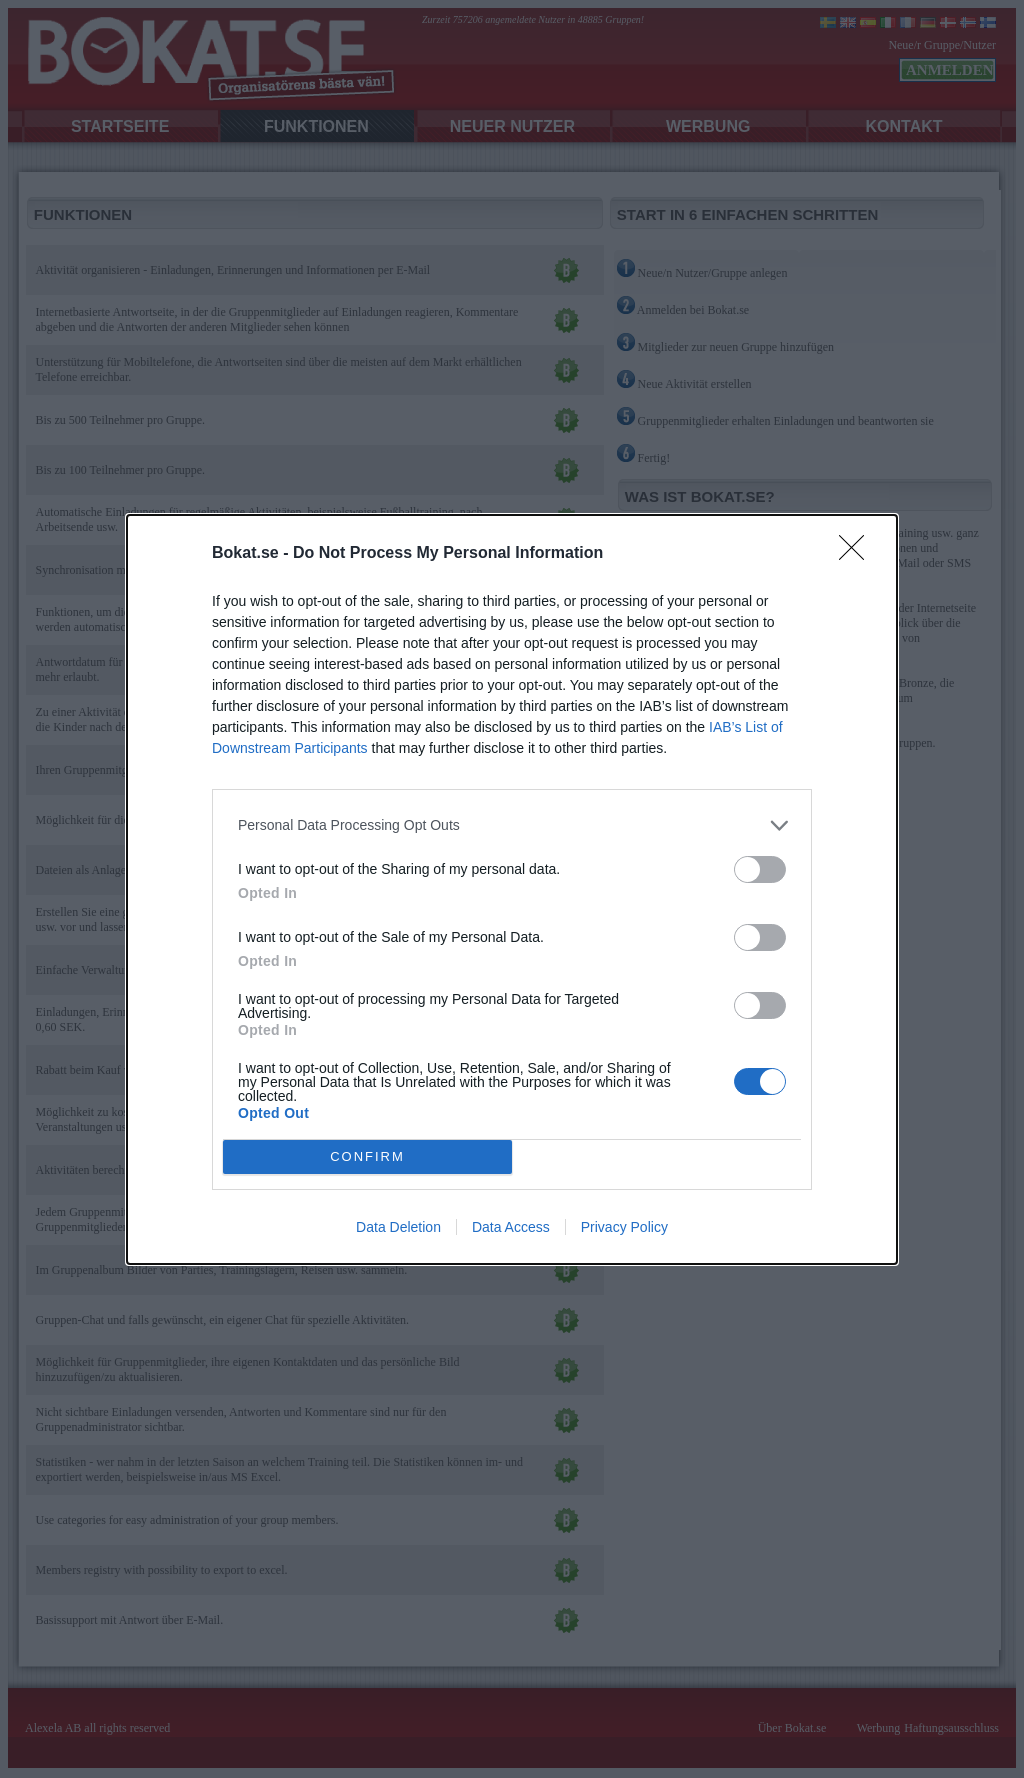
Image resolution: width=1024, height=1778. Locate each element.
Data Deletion (398, 1227)
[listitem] (512, 825)
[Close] (858, 554)
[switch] (760, 869)
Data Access (511, 1227)
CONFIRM (367, 1155)
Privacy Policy (624, 1227)
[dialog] (512, 889)
